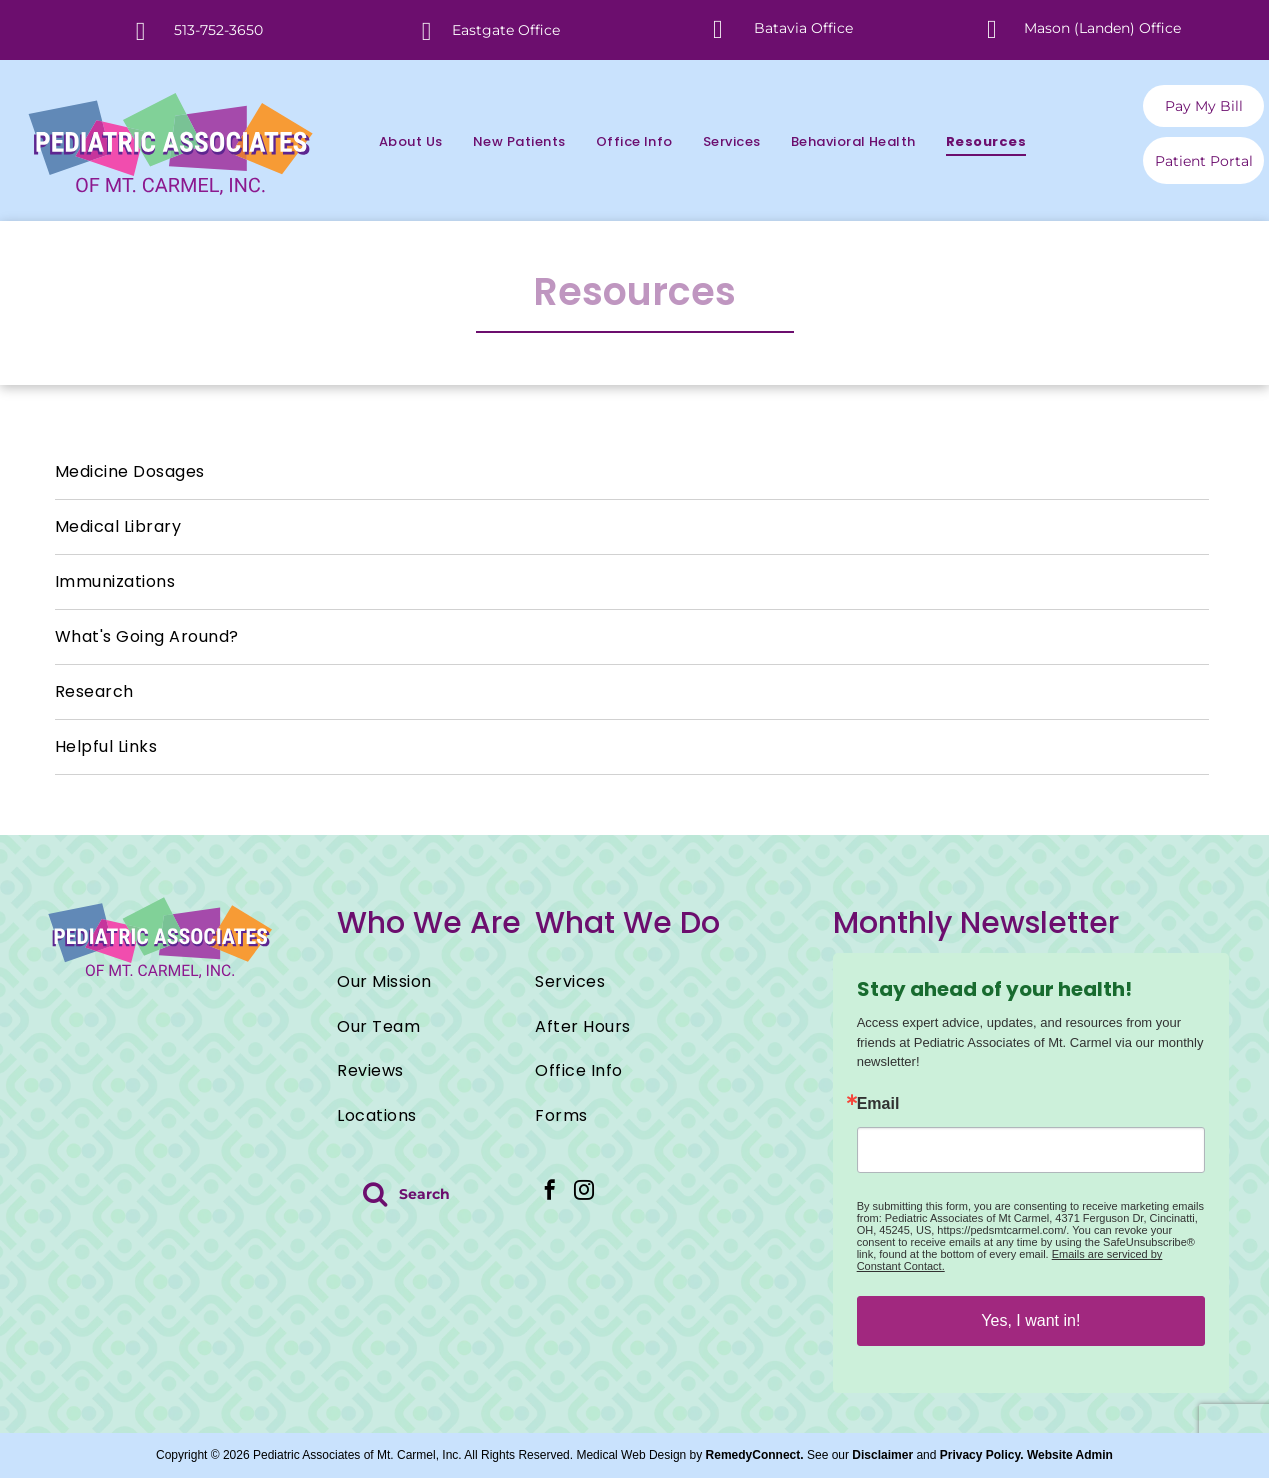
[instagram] (584, 1192)
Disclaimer (882, 1455)
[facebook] (550, 1192)
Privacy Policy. (982, 1455)
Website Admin (1070, 1455)
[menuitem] (396, 141)
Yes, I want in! (1030, 1320)
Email (878, 1104)
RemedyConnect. (755, 1455)
